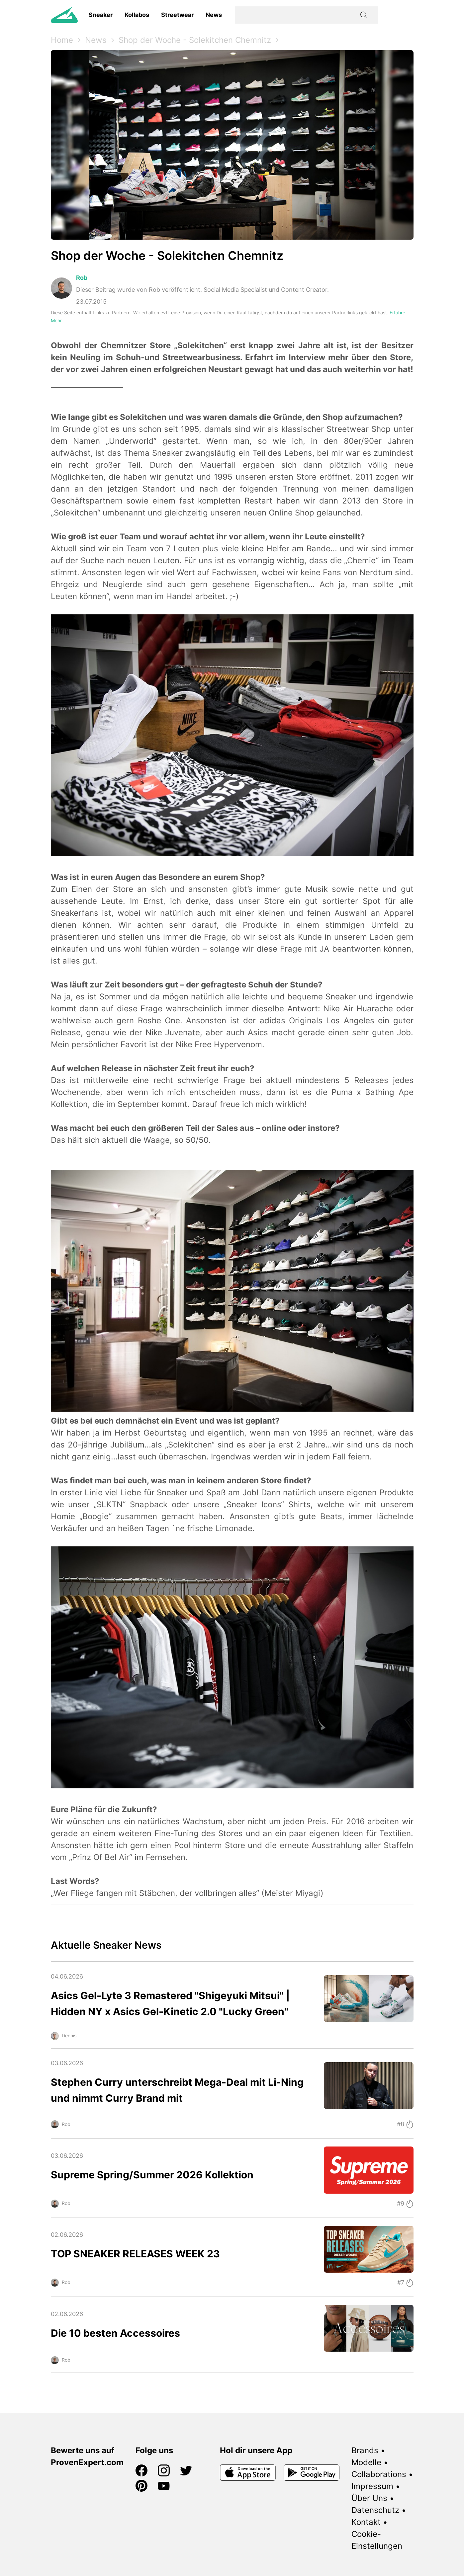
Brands (364, 2450)
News (214, 14)
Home (62, 40)
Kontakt (366, 2522)
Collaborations (378, 2474)
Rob (81, 277)
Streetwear (177, 14)
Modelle (366, 2462)
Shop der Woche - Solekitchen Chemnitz (195, 40)
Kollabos (137, 14)
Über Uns (369, 2498)
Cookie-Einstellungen (376, 2540)
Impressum (372, 2486)
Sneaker (101, 14)
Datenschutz (375, 2510)
